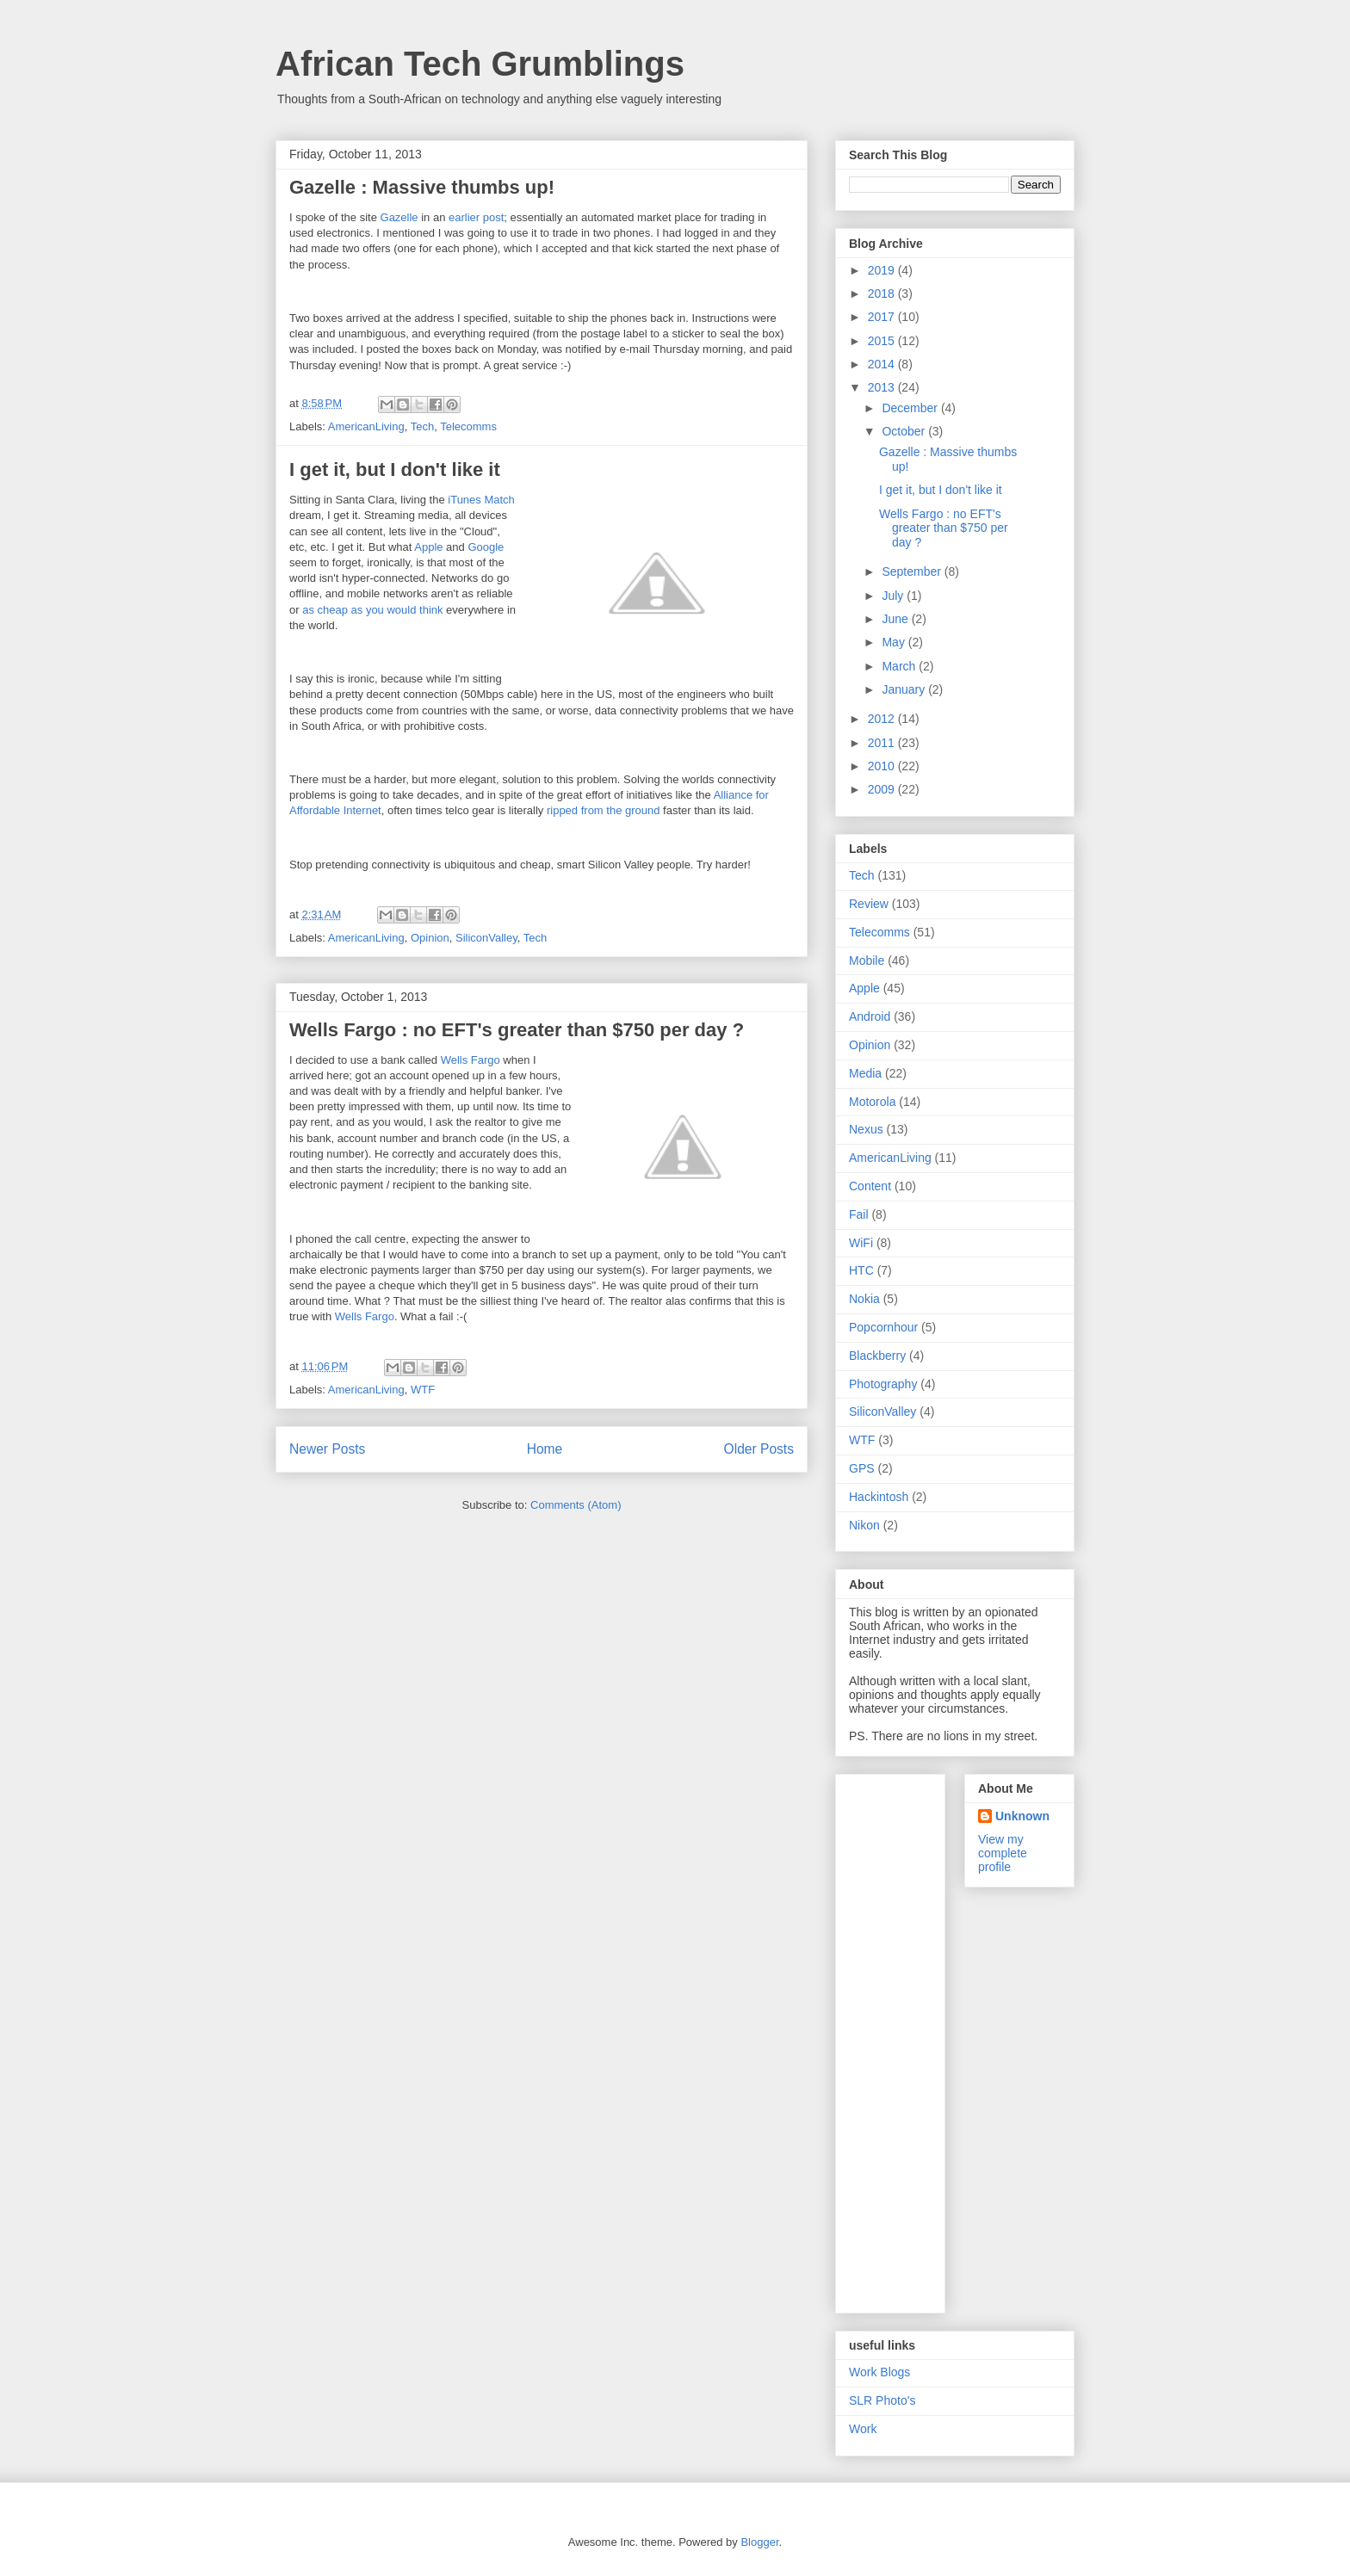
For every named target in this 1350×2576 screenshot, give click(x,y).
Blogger (759, 2542)
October (905, 431)
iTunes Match (481, 499)
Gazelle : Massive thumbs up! (421, 187)
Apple (428, 547)
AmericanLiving (366, 426)
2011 (883, 743)
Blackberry (877, 1355)
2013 (883, 387)
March (900, 666)
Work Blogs (879, 2372)
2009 (883, 789)
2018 (883, 293)
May (894, 642)
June (896, 619)
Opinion (430, 937)
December (911, 408)
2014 (883, 364)
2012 (883, 719)
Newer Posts (327, 1449)
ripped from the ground (603, 810)
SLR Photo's (882, 2400)
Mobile (866, 960)
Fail (859, 1214)
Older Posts (759, 1449)
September (913, 571)
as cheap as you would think (372, 609)
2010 (883, 766)
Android (869, 1016)
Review (869, 904)
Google (486, 547)
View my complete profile (1002, 1853)
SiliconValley (486, 937)
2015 (883, 341)
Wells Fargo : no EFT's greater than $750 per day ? (516, 1030)
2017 (883, 317)
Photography (883, 1384)
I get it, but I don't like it (394, 469)
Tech (422, 426)
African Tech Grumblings (480, 64)
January (905, 689)
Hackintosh (878, 1497)
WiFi (861, 1243)
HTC (861, 1270)
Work (862, 2429)
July (894, 595)
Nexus (866, 1129)
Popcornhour (883, 1327)
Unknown (1022, 1816)
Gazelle (399, 217)
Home (545, 1449)
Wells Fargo (470, 1059)
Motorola (872, 1102)
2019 (883, 270)
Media (865, 1073)
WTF (423, 1389)
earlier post (476, 217)
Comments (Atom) (575, 1504)
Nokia (864, 1299)
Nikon (864, 1525)
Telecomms (468, 426)
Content (870, 1186)
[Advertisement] (918, 2039)
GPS (862, 1468)
